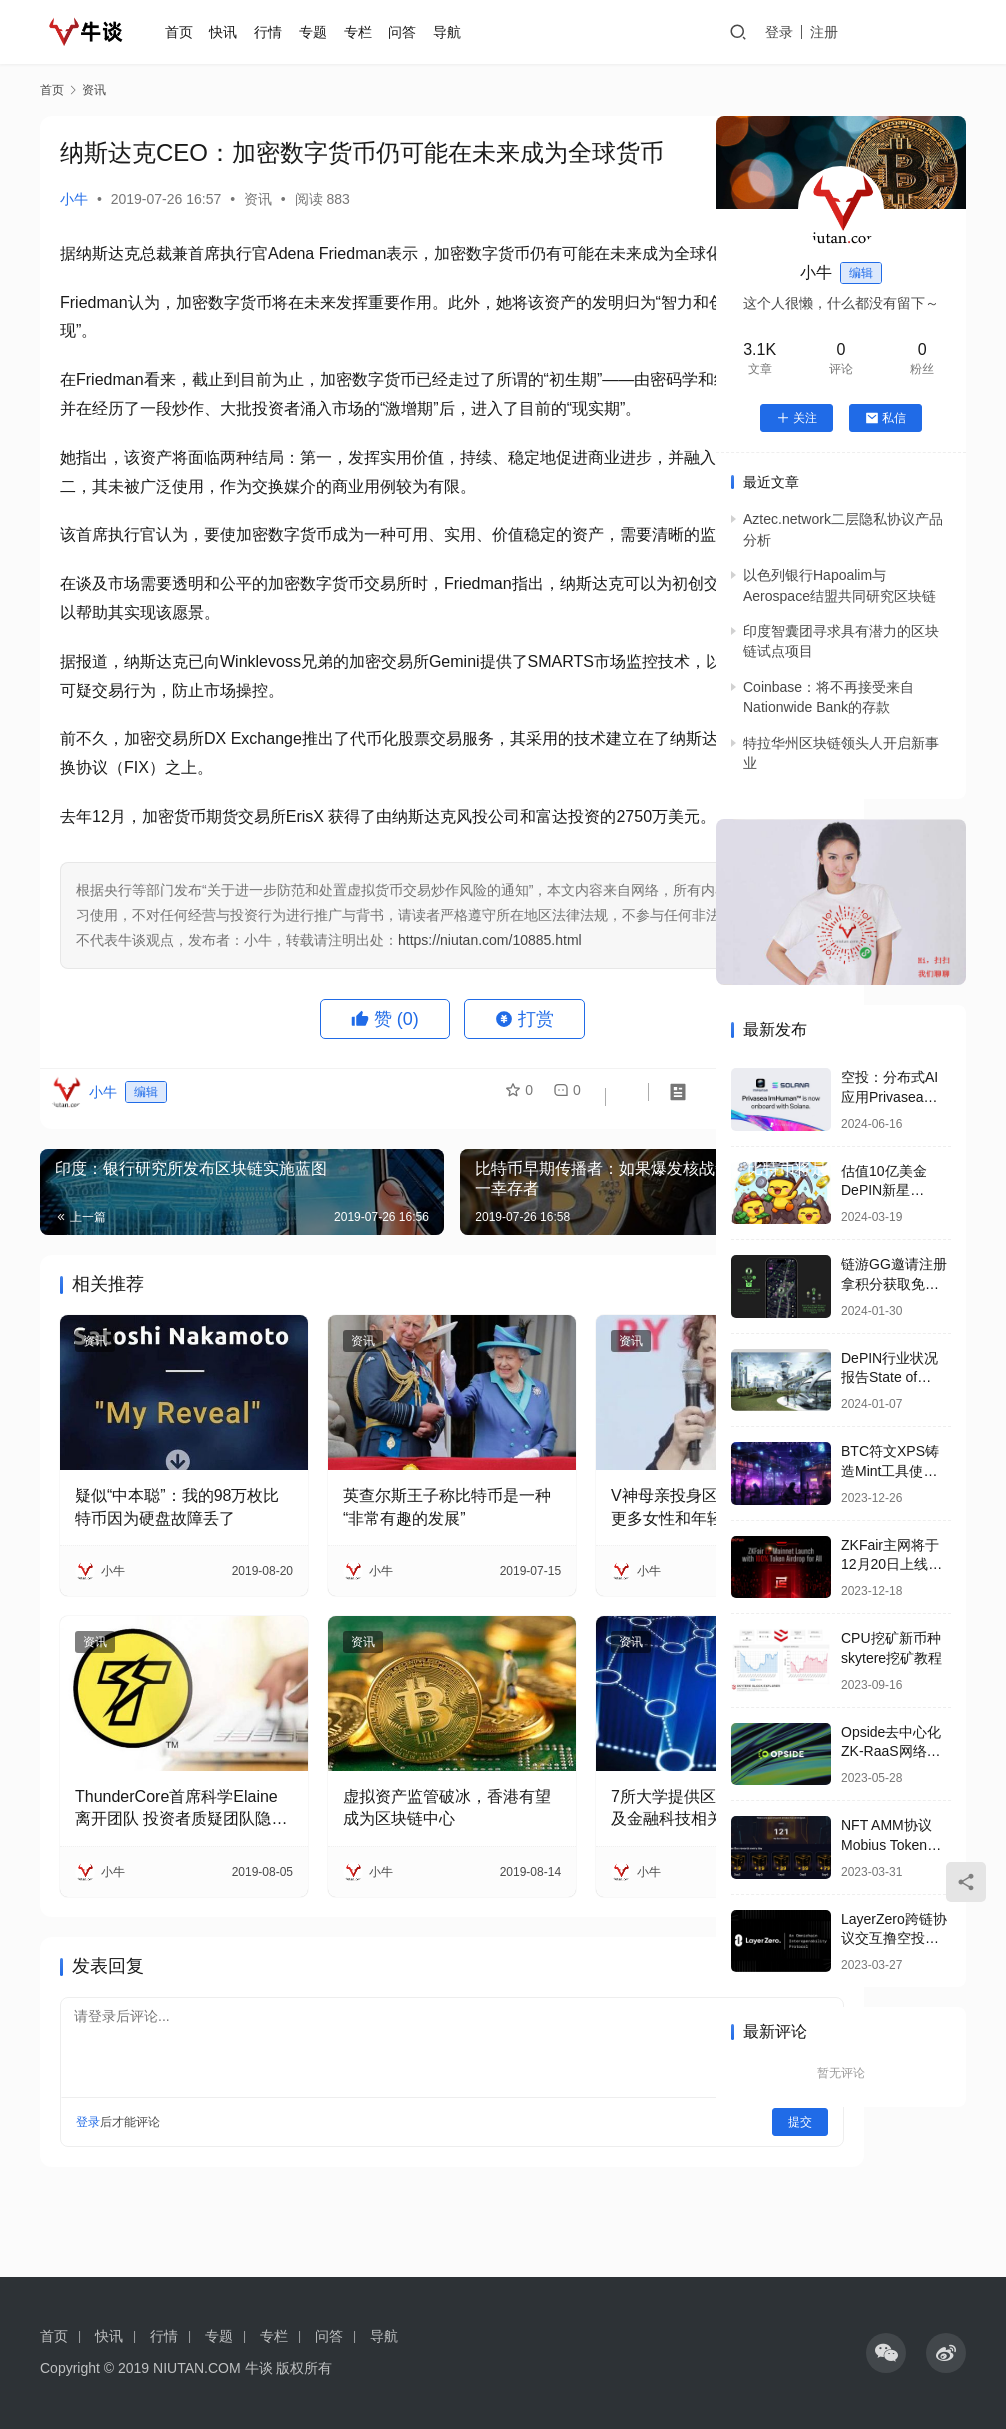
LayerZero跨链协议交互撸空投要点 (894, 1938)
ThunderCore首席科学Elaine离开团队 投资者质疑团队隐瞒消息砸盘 (155, 1879)
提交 (632, 2192)
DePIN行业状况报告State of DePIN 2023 (889, 1377)
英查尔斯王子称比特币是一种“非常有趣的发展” (367, 1613)
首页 (205, 32)
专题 (339, 32)
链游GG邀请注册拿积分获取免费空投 (894, 1283)
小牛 (74, 199)
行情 (294, 32)
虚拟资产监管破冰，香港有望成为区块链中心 (367, 1877)
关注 (796, 418)
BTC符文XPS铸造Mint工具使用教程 (890, 1470)
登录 (835, 32)
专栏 (384, 32)
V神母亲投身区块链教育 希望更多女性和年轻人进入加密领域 (576, 1613)
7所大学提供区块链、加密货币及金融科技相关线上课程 (579, 1879)
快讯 (250, 32)
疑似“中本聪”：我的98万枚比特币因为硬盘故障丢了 (155, 1613)
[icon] (886, 2353)
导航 (473, 32)
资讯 (258, 199)
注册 (880, 32)
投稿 (938, 33)
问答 (429, 32)
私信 (885, 418)
